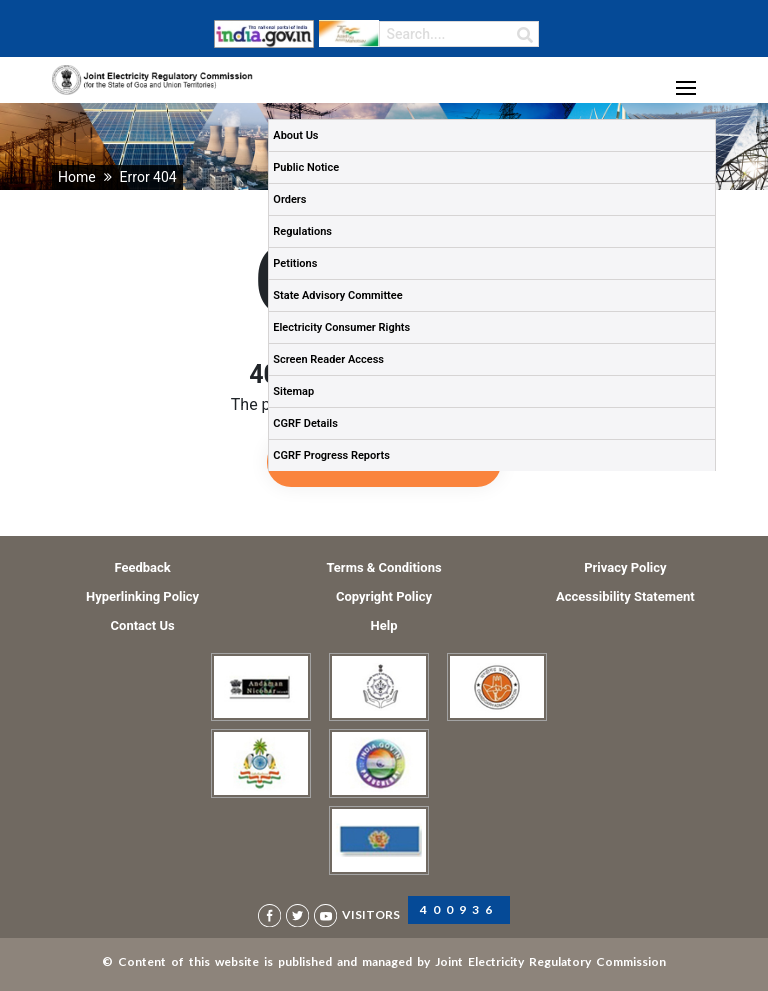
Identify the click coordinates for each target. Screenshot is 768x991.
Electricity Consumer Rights (341, 327)
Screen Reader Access (328, 359)
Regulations (302, 231)
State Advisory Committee (337, 295)
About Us (295, 135)
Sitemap (293, 391)
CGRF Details (305, 423)
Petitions (295, 263)
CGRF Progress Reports (331, 455)
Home (77, 177)
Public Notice (306, 167)
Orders (289, 199)
